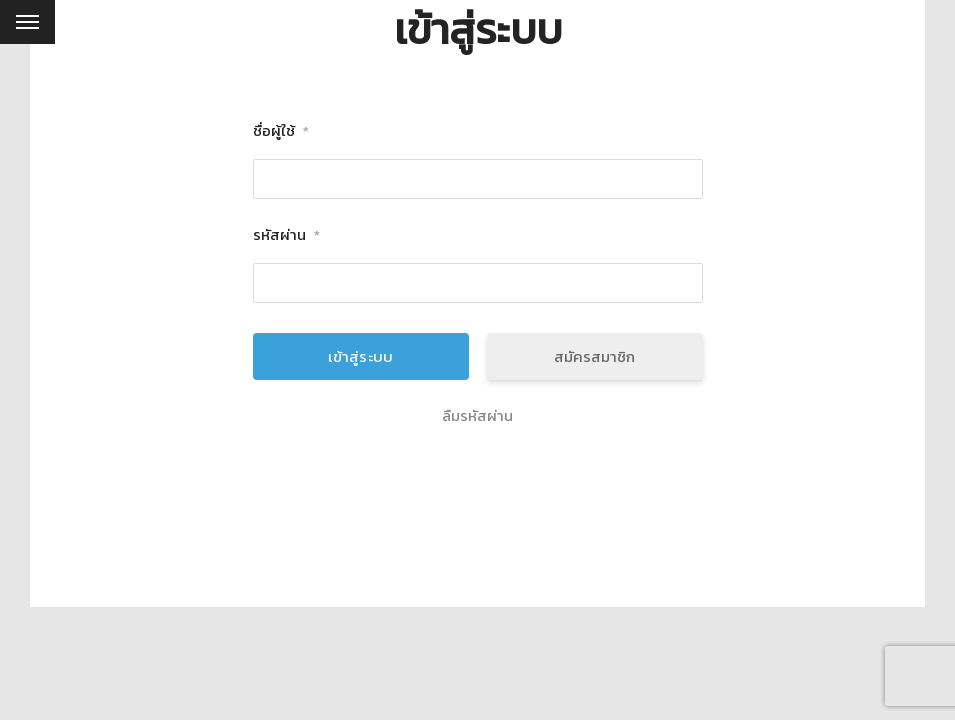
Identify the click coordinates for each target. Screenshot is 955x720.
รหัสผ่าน (286, 235)
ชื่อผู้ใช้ (281, 131)
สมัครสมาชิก (594, 356)
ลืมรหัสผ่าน (477, 416)
